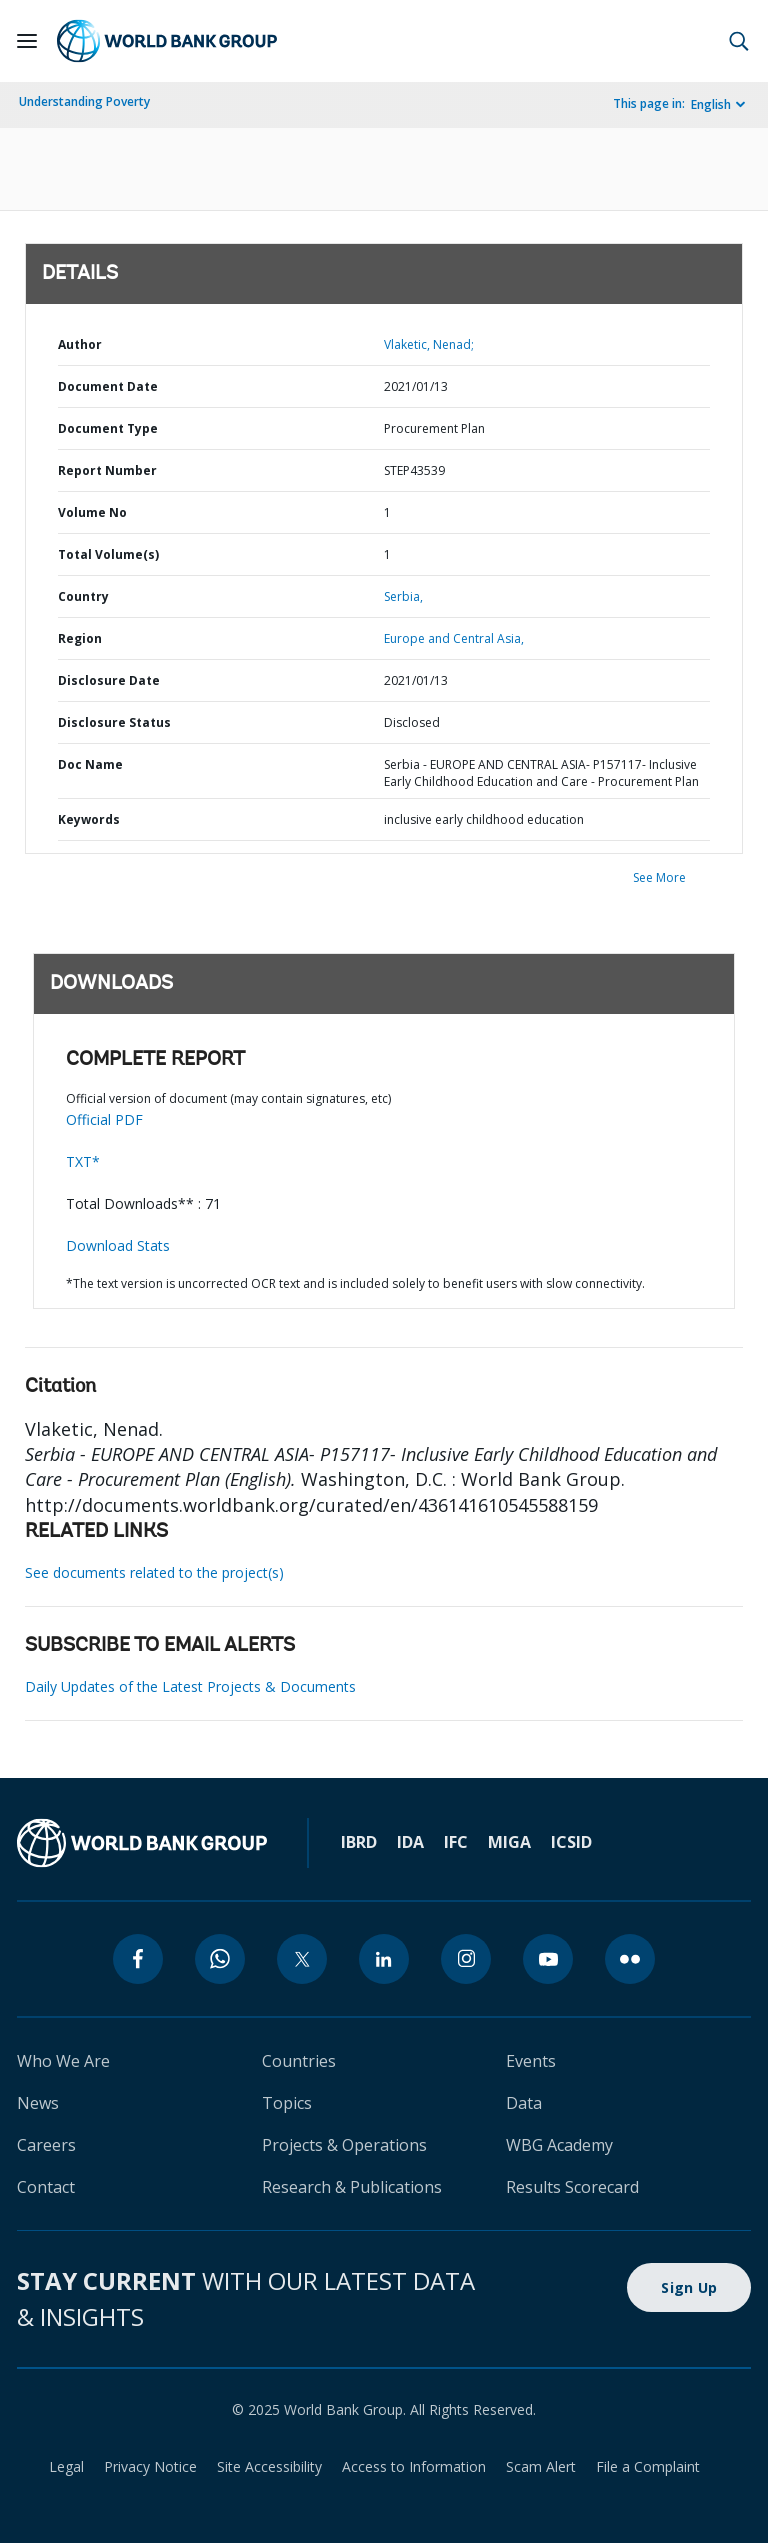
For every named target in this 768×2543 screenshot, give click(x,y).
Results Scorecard (572, 2187)
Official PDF (104, 1119)
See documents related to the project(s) (154, 1572)
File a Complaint (648, 2466)
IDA (410, 1842)
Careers (46, 2145)
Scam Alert (541, 2466)
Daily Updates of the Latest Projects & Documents (190, 1686)
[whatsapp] (220, 1959)
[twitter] (302, 1959)
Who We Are (63, 2061)
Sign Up (689, 2287)
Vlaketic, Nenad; (429, 344)
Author (80, 344)
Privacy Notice (150, 2466)
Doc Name (90, 764)
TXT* (83, 1161)
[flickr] (630, 1959)
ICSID (571, 1842)
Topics (287, 2103)
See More (659, 877)
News (38, 2103)
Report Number (107, 470)
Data (524, 2103)
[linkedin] (384, 1959)
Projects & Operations (344, 2145)
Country (83, 596)
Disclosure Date (109, 680)
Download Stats (118, 1245)
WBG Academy (559, 2145)
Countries (299, 2061)
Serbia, (403, 596)
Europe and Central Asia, (454, 638)
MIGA (509, 1842)
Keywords (89, 819)
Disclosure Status (114, 722)
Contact (46, 2187)
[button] (739, 41)
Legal (66, 2466)
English (711, 104)
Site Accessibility (269, 2466)
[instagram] (466, 1959)
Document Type (108, 428)
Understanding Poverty (84, 101)
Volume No (92, 512)
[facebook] (138, 1959)
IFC (456, 1842)
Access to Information (414, 2466)
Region (80, 638)
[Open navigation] (27, 41)
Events (531, 2061)
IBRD (359, 1842)
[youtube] (548, 1959)
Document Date (108, 386)
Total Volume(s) (108, 554)
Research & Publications (352, 2187)
